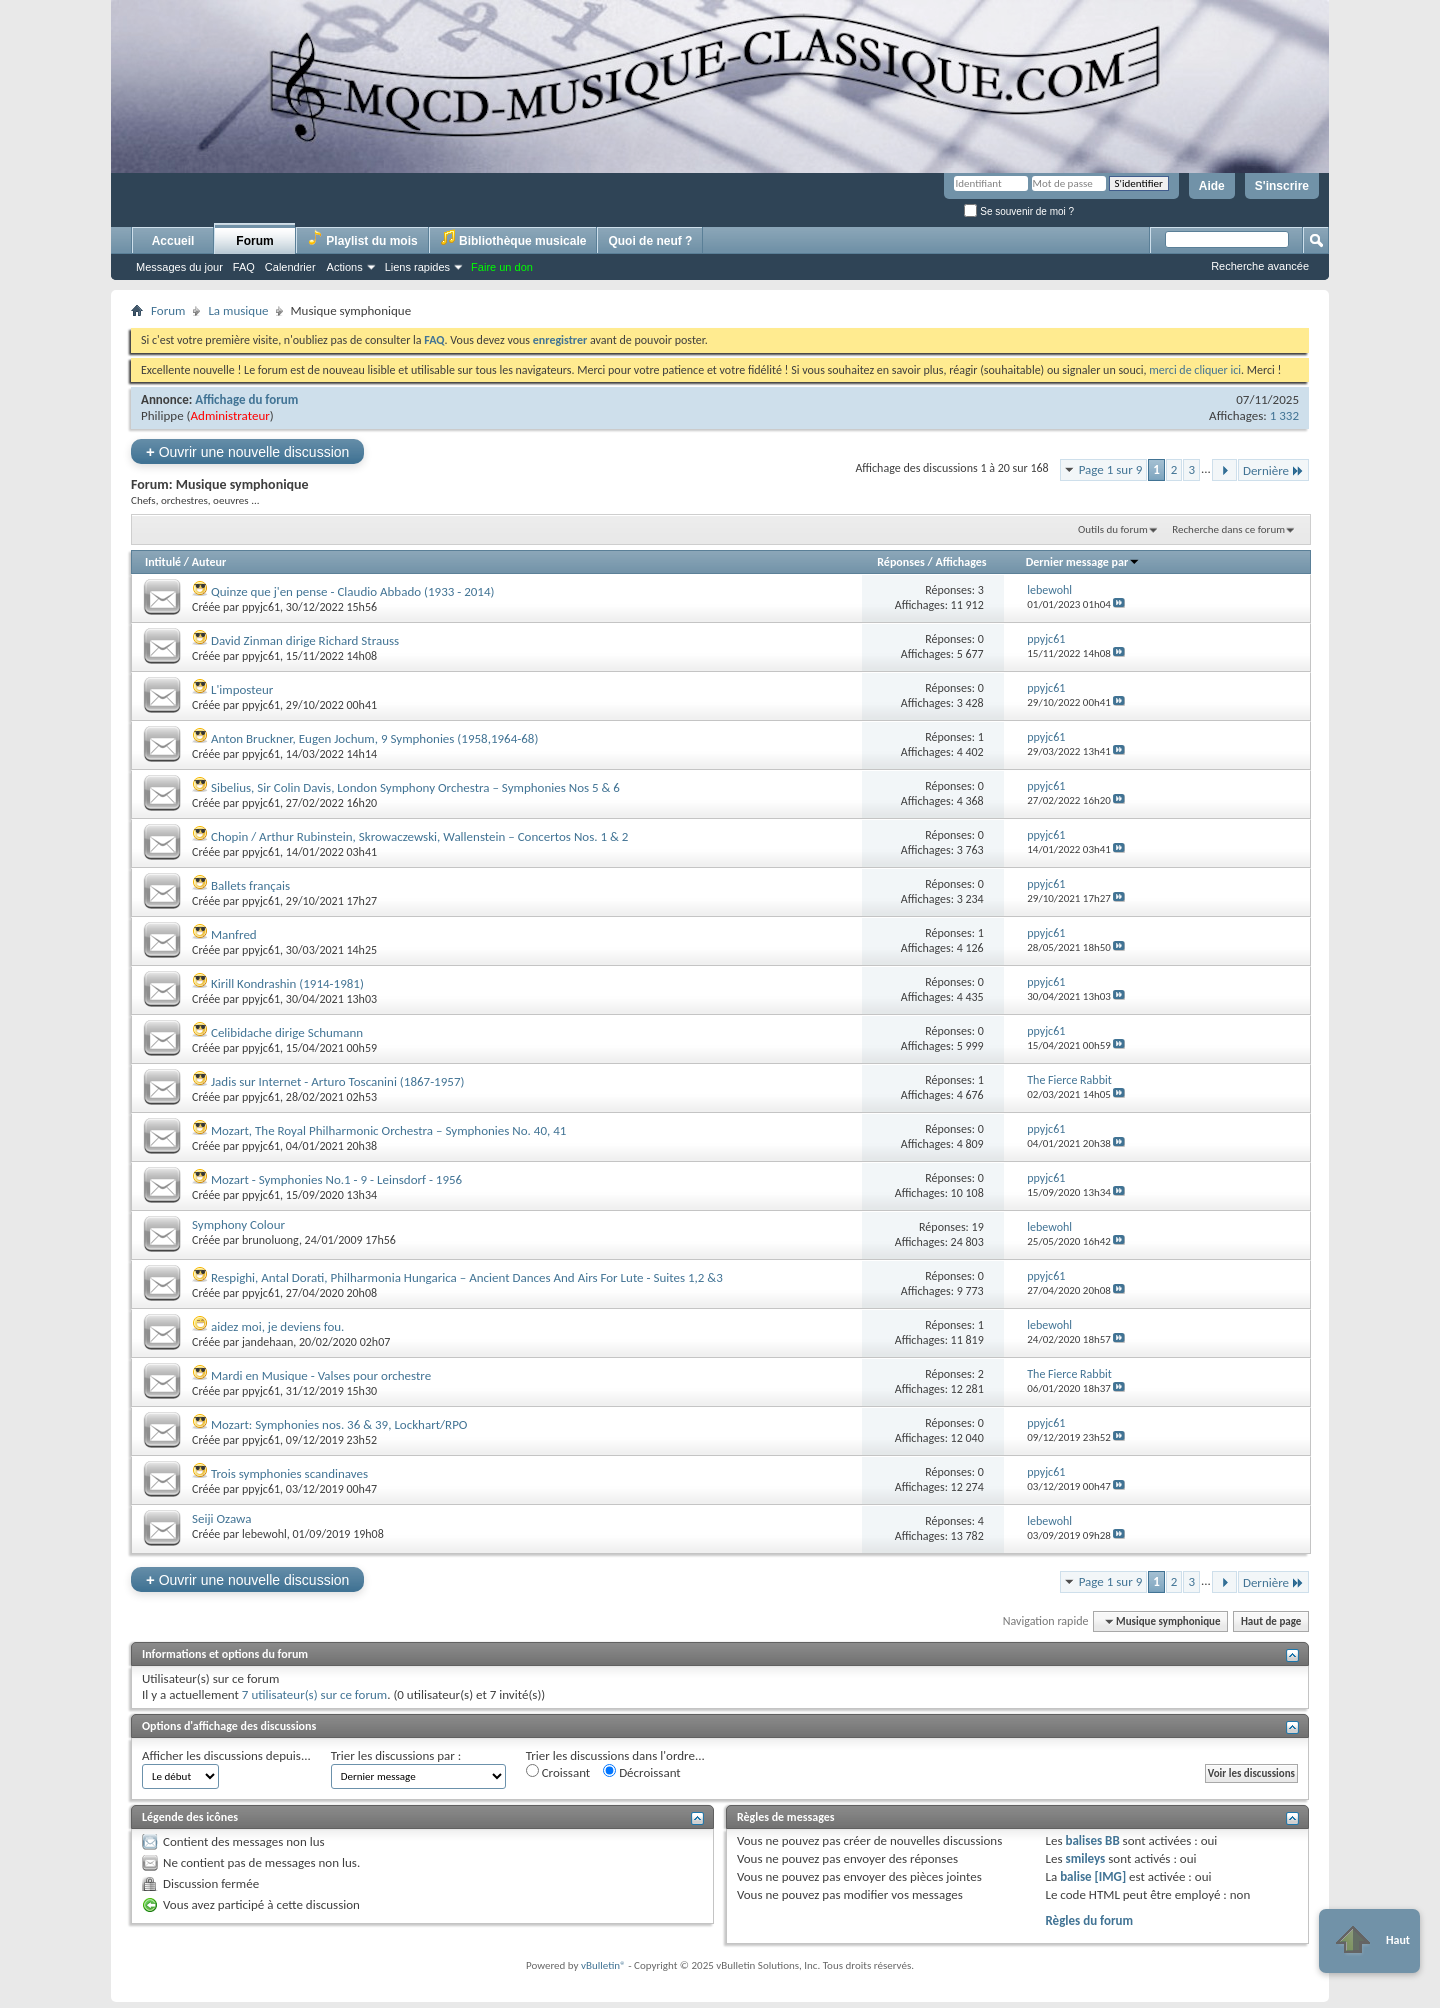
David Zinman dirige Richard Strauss (305, 640)
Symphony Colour (238, 1224)
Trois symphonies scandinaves (289, 1473)
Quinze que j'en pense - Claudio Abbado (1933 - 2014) (353, 591)
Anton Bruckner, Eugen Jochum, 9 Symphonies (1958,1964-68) (374, 738)
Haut (1369, 1941)
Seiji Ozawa (221, 1518)
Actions (345, 267)
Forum (254, 241)
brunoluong (270, 1240)
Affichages (960, 562)
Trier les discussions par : (396, 1755)
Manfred (234, 934)
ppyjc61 (261, 607)
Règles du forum (1089, 1920)
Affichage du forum (246, 399)
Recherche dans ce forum (1228, 529)
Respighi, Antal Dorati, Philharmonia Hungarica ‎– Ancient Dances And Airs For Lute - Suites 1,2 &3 (467, 1277)
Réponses (901, 562)
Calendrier (290, 267)
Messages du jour (179, 267)
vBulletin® (603, 1965)
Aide (1212, 186)
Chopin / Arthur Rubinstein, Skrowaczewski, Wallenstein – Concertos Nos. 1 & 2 (419, 836)
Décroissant (642, 1772)
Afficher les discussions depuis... (226, 1755)
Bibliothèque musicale (513, 238)
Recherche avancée (1260, 266)
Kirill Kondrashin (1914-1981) (287, 983)
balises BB (1092, 1840)
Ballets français (250, 885)
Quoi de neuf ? (650, 241)
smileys (1085, 1858)
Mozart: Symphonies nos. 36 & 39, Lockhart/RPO (339, 1424)
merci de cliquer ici (1195, 370)
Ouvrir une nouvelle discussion (247, 451)
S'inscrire (1282, 186)
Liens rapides (417, 267)
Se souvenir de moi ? (1019, 211)
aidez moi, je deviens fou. (277, 1326)
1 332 (1284, 415)
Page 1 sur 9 (1111, 469)
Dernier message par (1083, 562)
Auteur (209, 562)
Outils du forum (1113, 529)
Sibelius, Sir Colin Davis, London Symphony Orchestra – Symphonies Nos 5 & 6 (415, 787)
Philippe (162, 415)
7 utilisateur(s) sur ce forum (314, 1694)
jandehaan (267, 1342)
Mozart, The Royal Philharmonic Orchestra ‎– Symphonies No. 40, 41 (388, 1130)
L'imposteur (242, 689)
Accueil (173, 241)
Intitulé (163, 562)
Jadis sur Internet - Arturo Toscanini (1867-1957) (337, 1081)
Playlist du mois (362, 238)
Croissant (558, 1772)
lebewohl (264, 1534)
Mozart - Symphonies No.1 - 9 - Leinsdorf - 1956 (336, 1179)
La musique (238, 310)
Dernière (1273, 470)
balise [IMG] (1093, 1876)
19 (978, 1227)
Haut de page (1271, 1621)
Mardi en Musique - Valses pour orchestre (321, 1375)
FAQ (244, 267)
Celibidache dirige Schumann (287, 1032)
